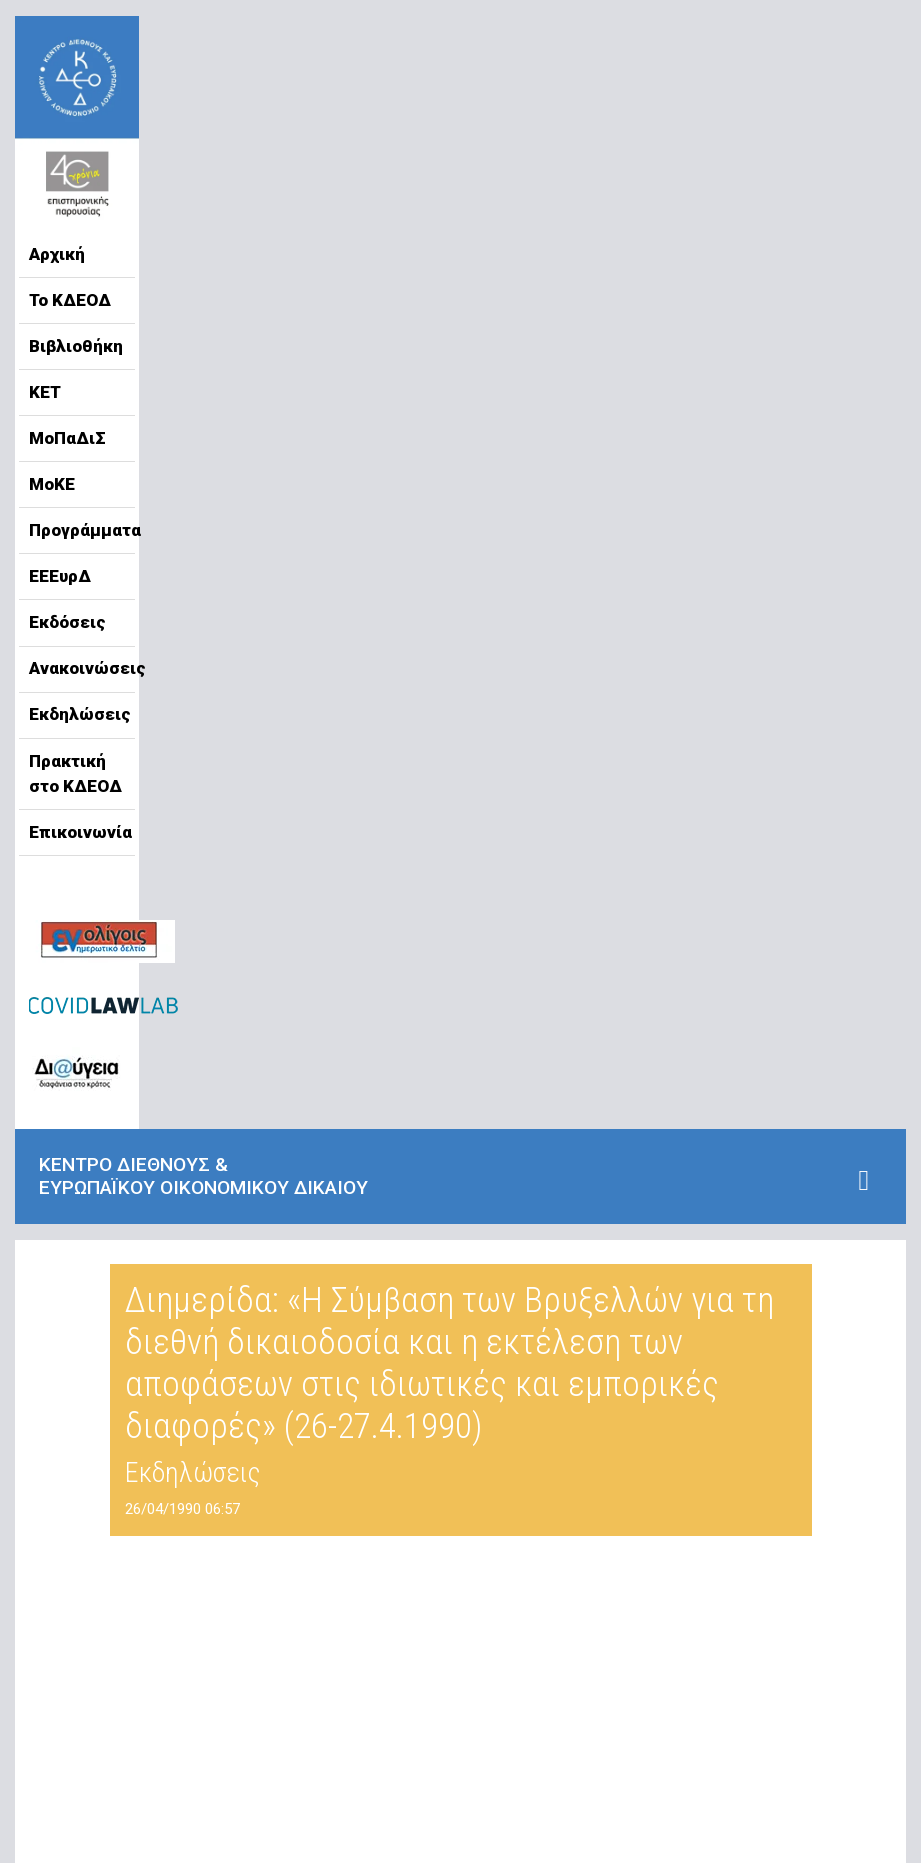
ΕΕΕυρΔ (60, 576)
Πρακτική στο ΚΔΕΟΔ (75, 774)
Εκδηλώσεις (77, 714)
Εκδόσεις (67, 622)
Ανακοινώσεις (77, 668)
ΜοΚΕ (52, 484)
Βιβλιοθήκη (76, 346)
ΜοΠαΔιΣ (67, 438)
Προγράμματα (77, 530)
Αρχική (57, 254)
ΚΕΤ (45, 392)
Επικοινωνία (77, 832)
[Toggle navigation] (863, 1180)
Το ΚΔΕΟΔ (70, 300)
